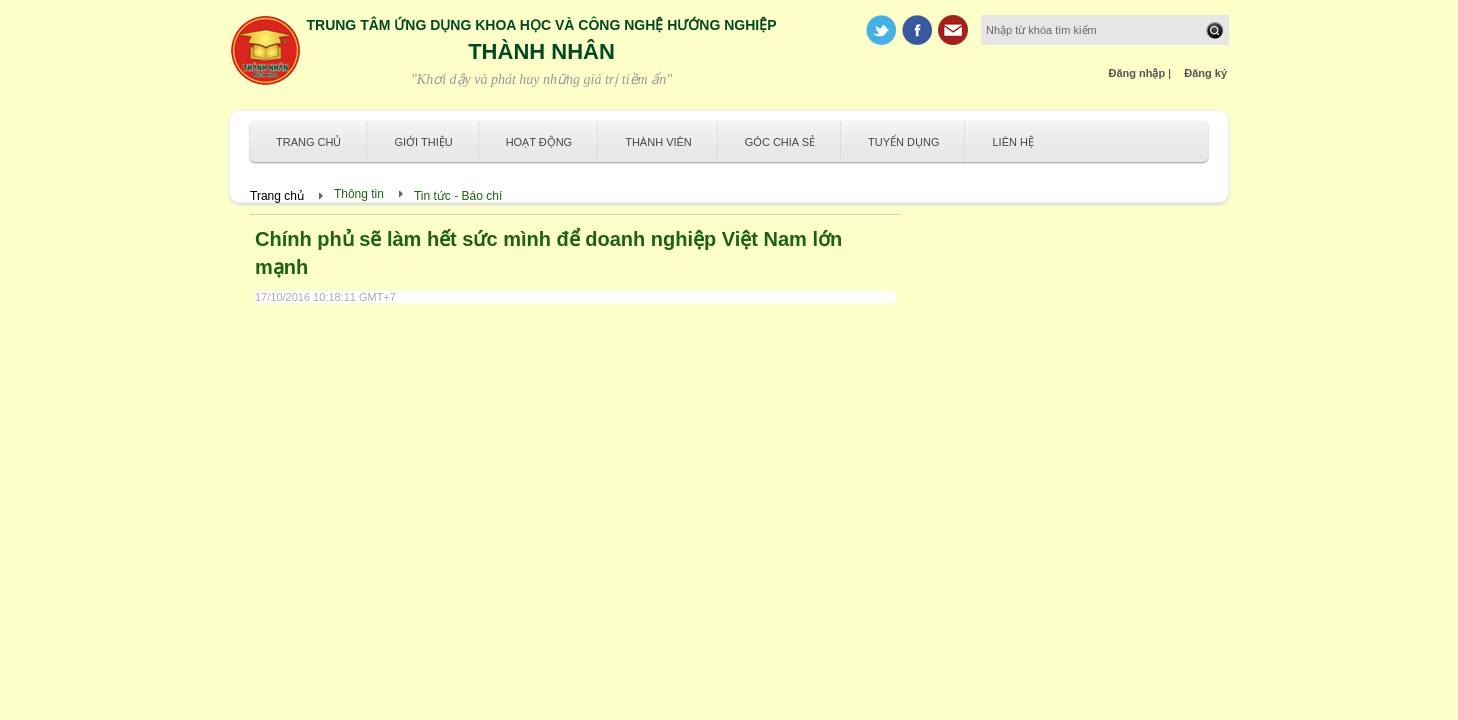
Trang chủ (308, 142)
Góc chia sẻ (780, 142)
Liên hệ (1012, 142)
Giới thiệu (423, 142)
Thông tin (359, 194)
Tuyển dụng (903, 142)
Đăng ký (1205, 73)
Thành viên (658, 142)
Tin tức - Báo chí (458, 196)
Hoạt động (539, 142)
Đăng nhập (1137, 73)
